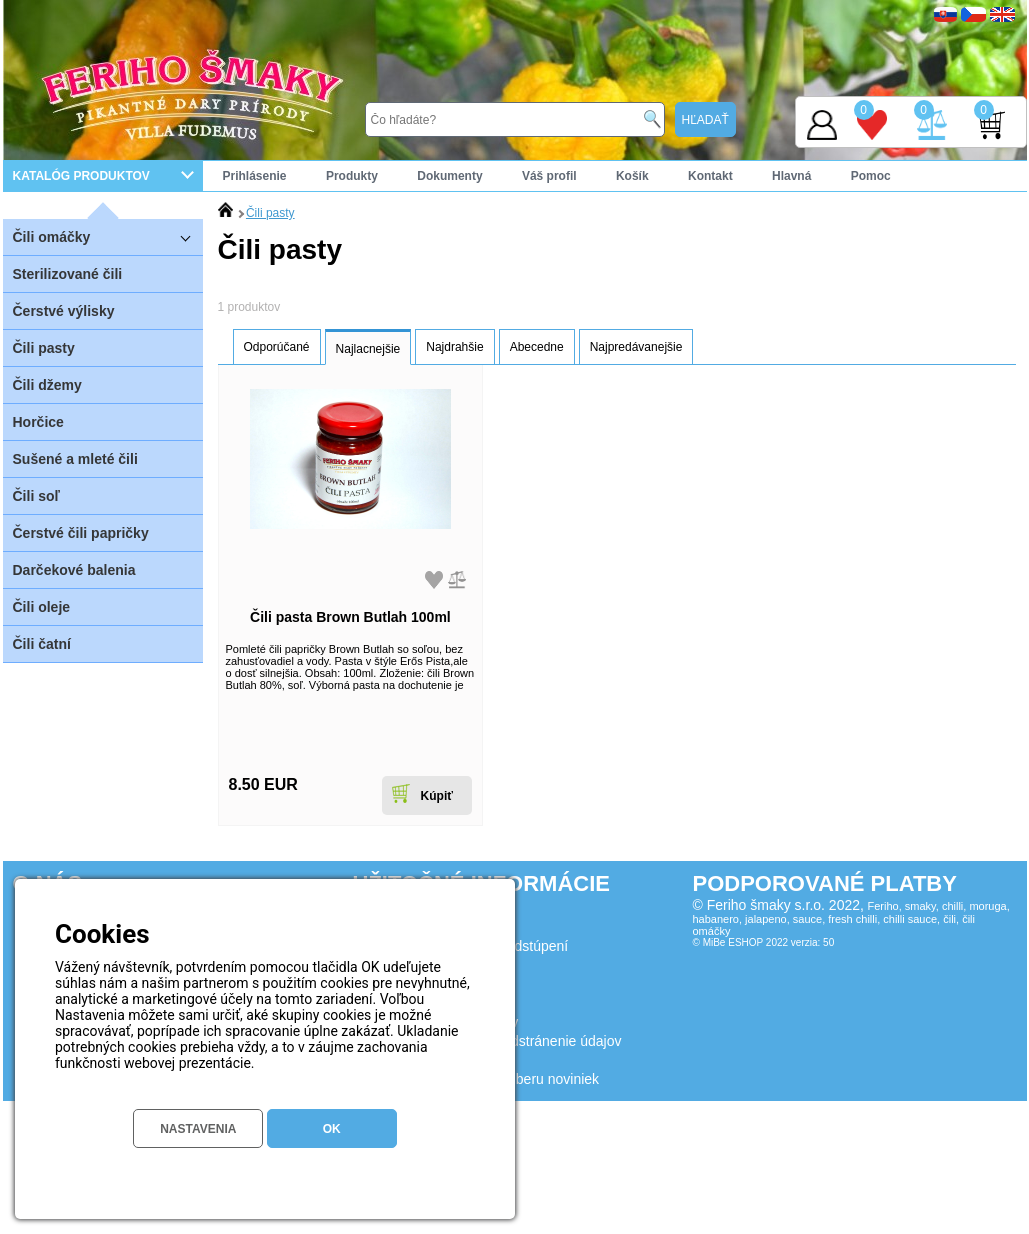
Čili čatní (42, 644)
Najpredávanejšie (636, 347)
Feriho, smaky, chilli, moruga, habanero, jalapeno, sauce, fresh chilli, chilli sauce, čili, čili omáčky (851, 918)
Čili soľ (36, 496)
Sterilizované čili (68, 274)
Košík (632, 176)
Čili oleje (42, 607)
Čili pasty (44, 348)
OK (332, 1129)
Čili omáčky (108, 236)
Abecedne (537, 347)
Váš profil (549, 176)
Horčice (38, 422)
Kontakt (710, 176)
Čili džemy (47, 385)
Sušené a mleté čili (75, 459)
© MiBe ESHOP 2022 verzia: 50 (764, 942)
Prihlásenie (255, 176)
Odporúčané (277, 347)
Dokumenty (449, 176)
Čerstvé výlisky (64, 311)
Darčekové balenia (74, 570)
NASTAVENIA (198, 1129)
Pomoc (871, 176)
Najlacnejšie (368, 349)
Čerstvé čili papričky (81, 533)
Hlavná (791, 176)
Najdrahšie (454, 347)
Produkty (352, 176)
